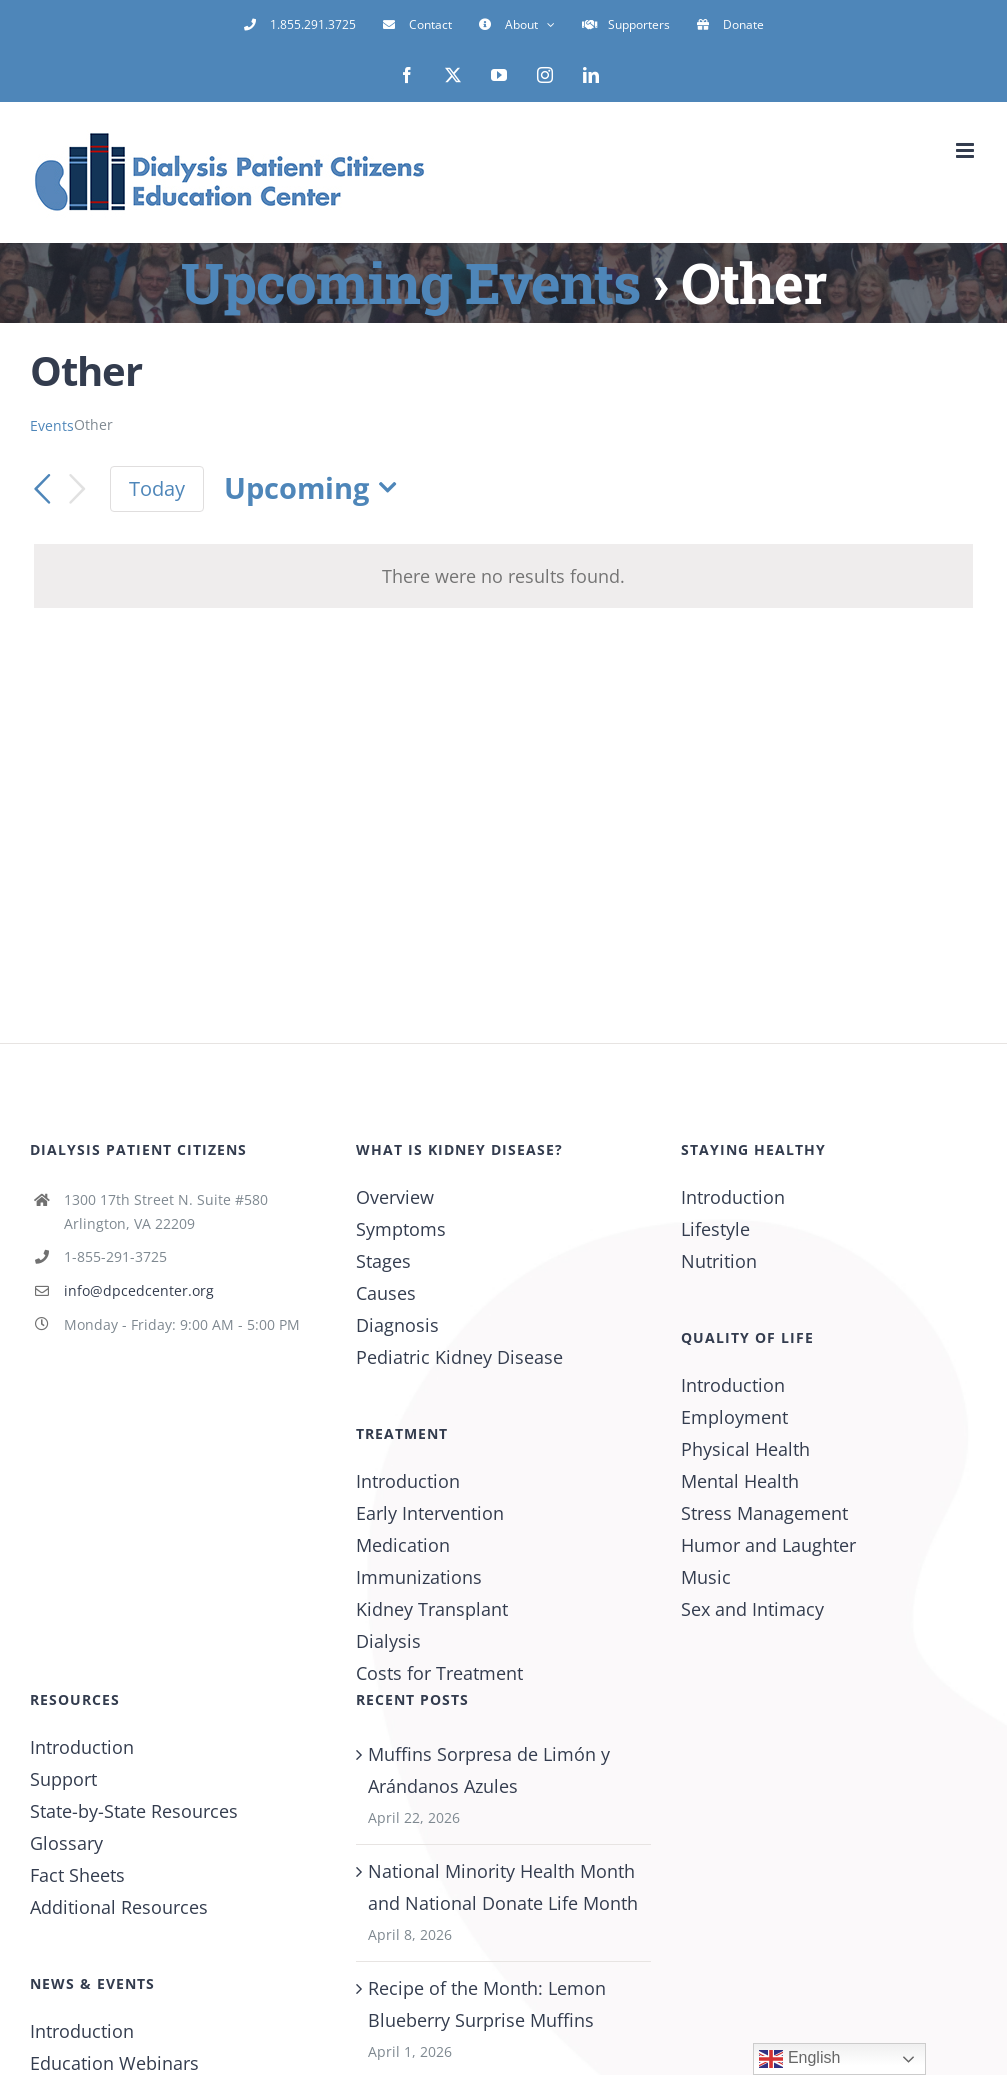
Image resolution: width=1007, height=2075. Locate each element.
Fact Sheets (77, 1875)
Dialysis (388, 1641)
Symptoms (401, 1229)
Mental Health (740, 1481)
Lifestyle (715, 1229)
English (799, 2059)
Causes (386, 1293)
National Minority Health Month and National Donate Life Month (503, 1887)
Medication (403, 1545)
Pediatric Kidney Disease (459, 1357)
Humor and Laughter (768, 1545)
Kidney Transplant (432, 1609)
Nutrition (719, 1261)
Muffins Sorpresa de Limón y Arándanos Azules (489, 1770)
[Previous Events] (42, 489)
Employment (734, 1417)
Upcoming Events (410, 282)
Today (157, 488)
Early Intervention (430, 1513)
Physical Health (745, 1449)
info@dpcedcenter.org (139, 1290)
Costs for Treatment (439, 1673)
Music (706, 1577)
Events (52, 425)
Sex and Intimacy (752, 1609)
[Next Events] (78, 489)
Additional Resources (119, 1907)
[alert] (503, 576)
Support (63, 1779)
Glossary (66, 1843)
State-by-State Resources (134, 1811)
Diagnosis (397, 1325)
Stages (383, 1261)
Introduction (408, 1481)
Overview (395, 1197)
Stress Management (764, 1513)
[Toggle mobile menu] (966, 150)
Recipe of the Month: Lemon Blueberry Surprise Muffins (487, 2004)
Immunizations (419, 1577)
